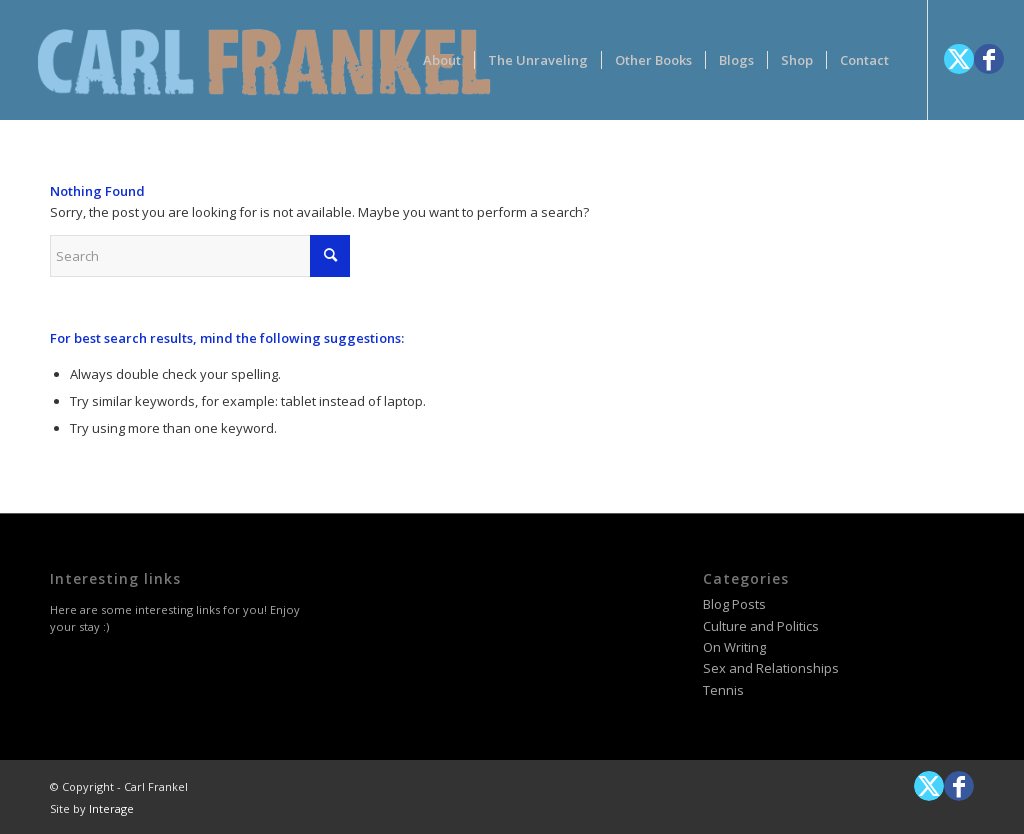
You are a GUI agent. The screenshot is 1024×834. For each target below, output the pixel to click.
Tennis (723, 690)
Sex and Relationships (771, 668)
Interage (111, 808)
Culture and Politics (761, 626)
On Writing (734, 647)
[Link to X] (959, 59)
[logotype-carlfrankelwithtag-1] (264, 60)
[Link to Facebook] (989, 59)
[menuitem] (442, 60)
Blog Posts (734, 604)
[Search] (200, 256)
